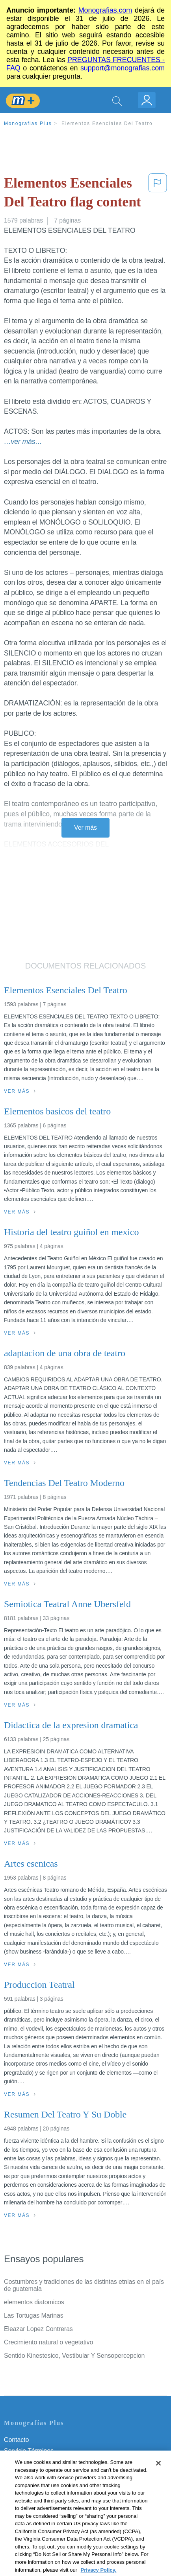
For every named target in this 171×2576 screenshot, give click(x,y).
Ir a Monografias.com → (39, 2527)
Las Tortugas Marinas (33, 2315)
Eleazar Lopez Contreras (38, 2329)
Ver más (85, 827)
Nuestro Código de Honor (39, 2494)
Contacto (16, 2439)
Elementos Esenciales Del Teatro (107, 123)
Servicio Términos (29, 2450)
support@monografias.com (122, 68)
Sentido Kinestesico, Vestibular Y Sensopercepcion (74, 2355)
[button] (157, 194)
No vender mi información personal (52, 2505)
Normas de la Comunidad (39, 2483)
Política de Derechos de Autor (45, 2472)
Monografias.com (105, 10)
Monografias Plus (28, 123)
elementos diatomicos (34, 2302)
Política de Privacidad (34, 2461)
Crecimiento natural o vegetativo (48, 2342)
